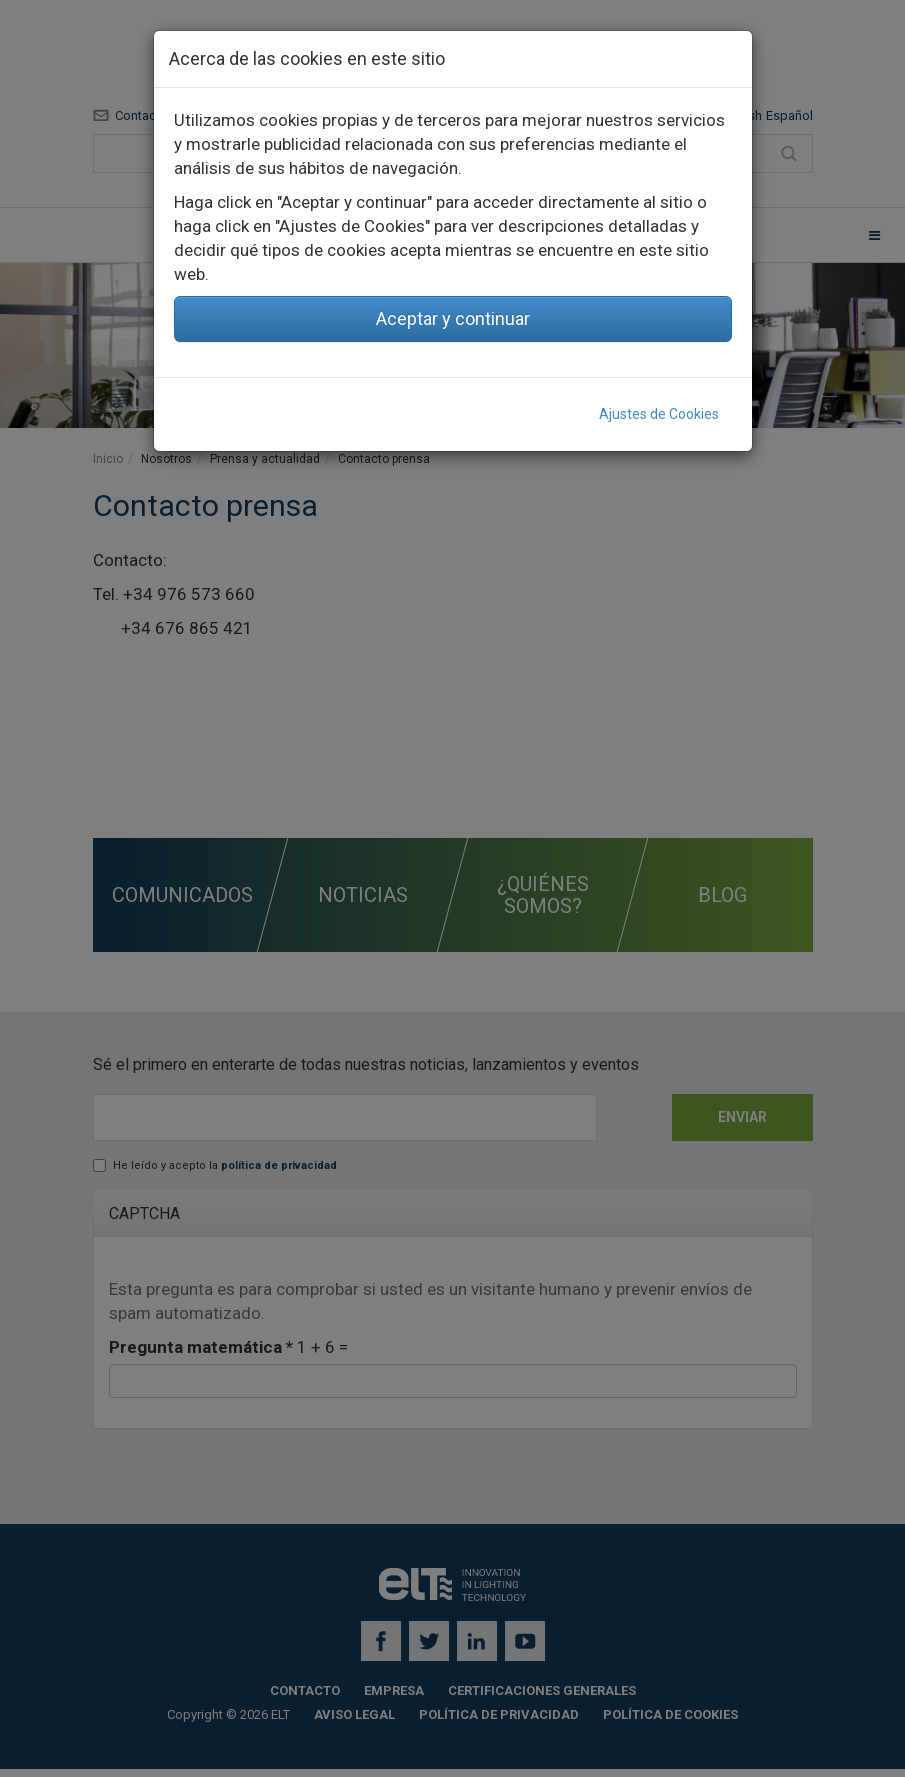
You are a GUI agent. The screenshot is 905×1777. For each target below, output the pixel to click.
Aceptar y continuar (453, 318)
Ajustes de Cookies (659, 414)
